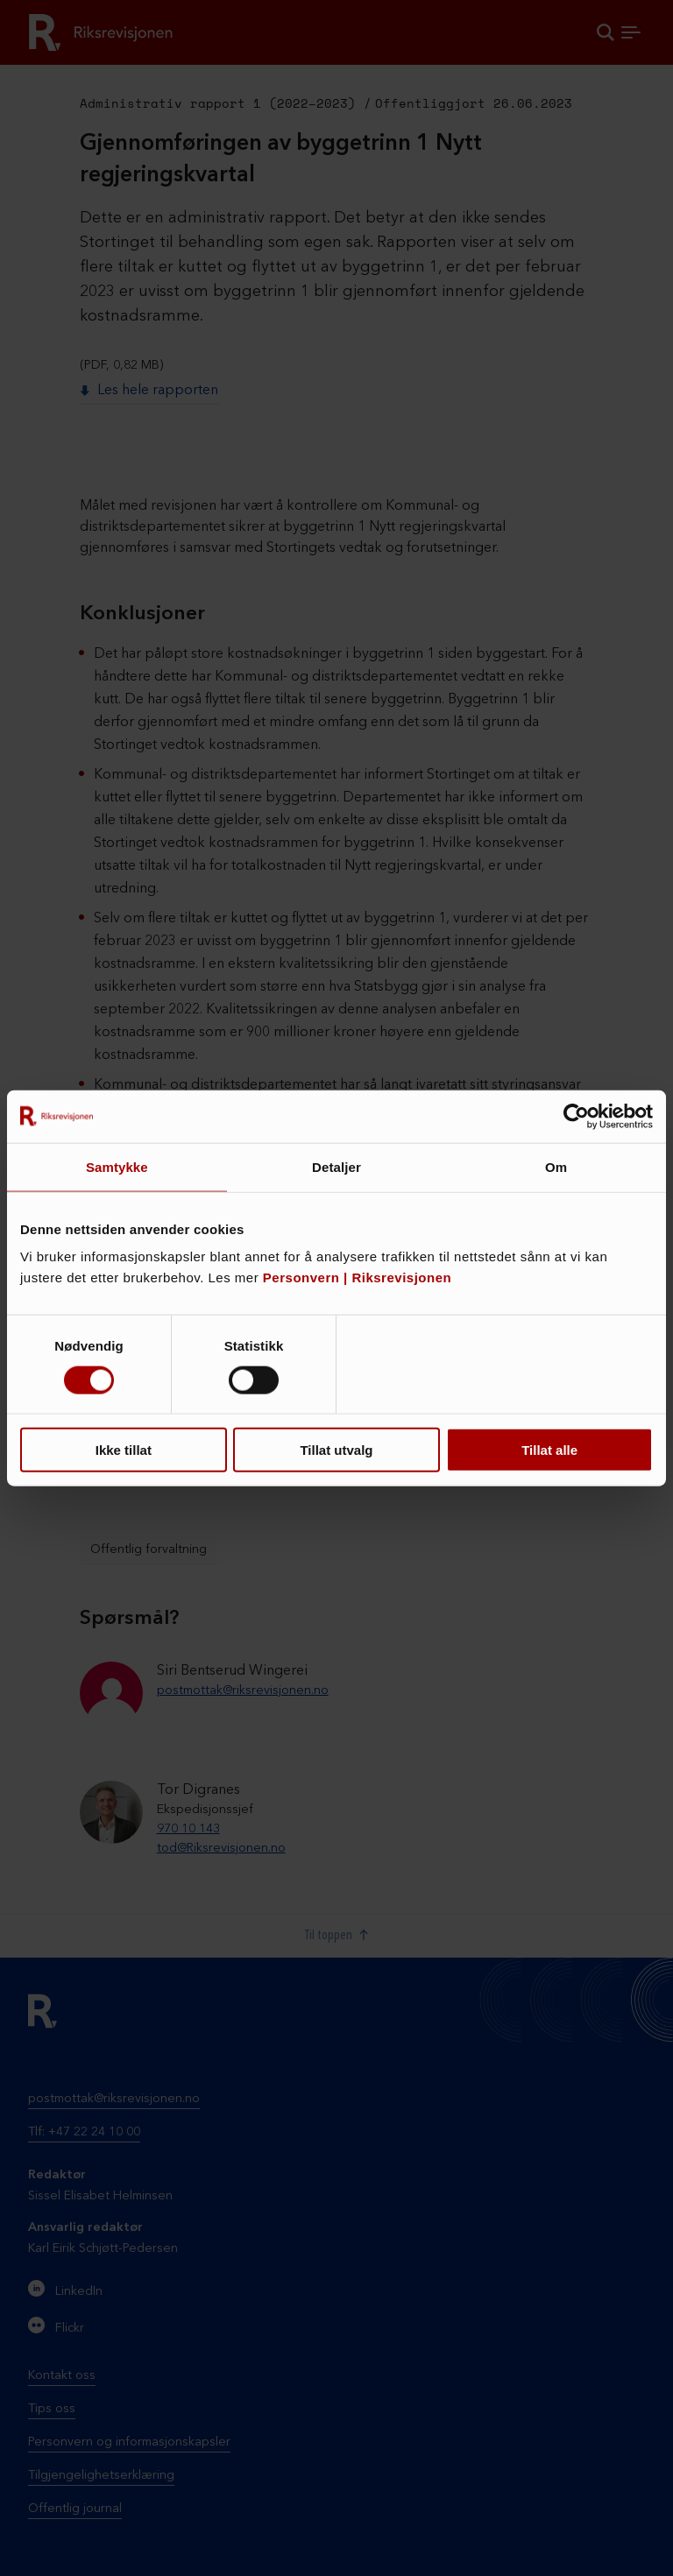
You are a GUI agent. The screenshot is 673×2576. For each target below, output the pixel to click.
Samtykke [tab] (117, 1166)
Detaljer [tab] (336, 1166)
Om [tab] (556, 1166)
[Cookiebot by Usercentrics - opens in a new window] (576, 1116)
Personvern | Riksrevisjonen (357, 1277)
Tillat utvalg (336, 1450)
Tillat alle (549, 1450)
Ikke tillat (124, 1450)
